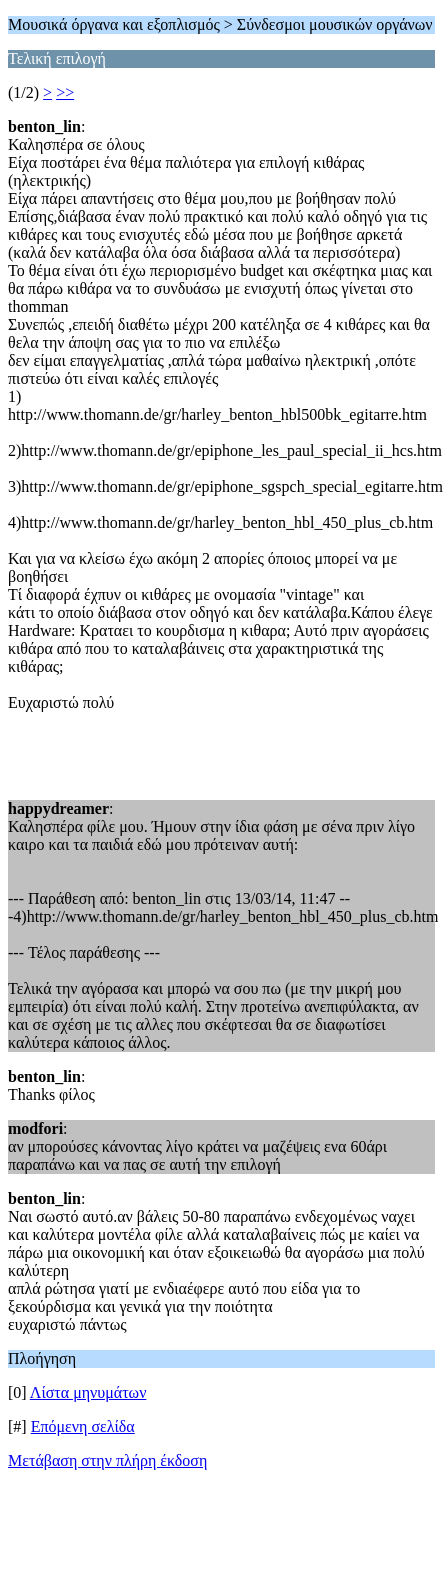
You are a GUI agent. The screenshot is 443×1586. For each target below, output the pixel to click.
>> (65, 92)
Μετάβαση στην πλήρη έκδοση (107, 1460)
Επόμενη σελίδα (83, 1426)
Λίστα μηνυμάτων (88, 1392)
